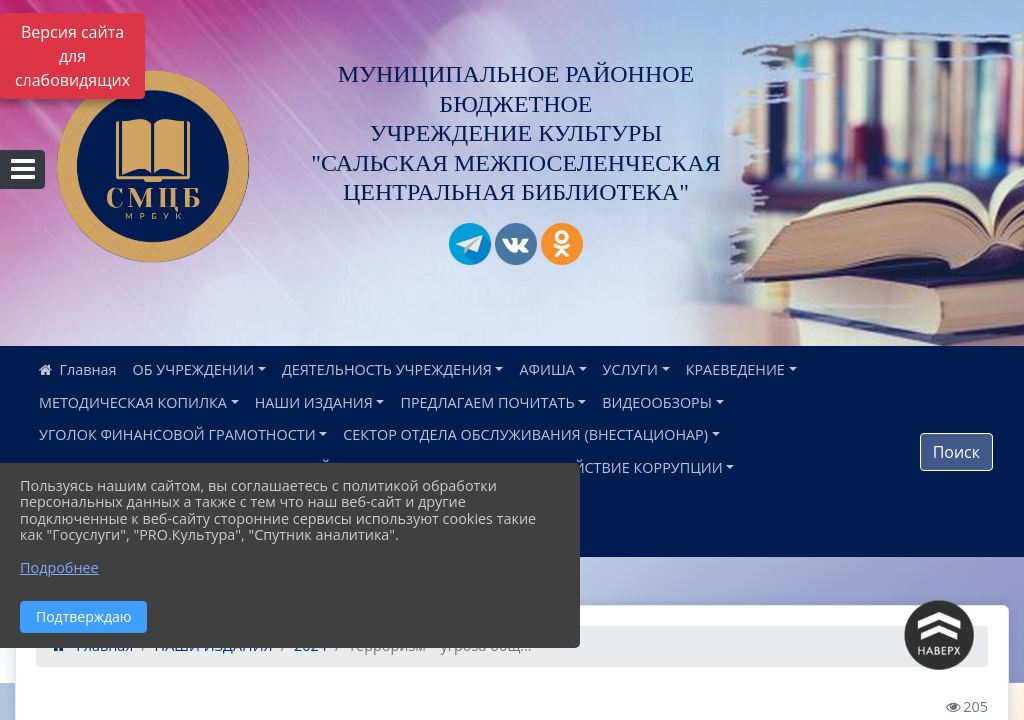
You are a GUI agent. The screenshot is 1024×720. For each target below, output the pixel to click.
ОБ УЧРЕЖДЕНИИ (194, 369)
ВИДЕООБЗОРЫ (657, 402)
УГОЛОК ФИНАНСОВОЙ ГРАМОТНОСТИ (177, 434)
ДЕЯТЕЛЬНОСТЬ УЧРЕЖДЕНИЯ (387, 369)
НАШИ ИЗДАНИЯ (314, 402)
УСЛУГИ (630, 369)
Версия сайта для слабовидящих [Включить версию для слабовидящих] (72, 56)
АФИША (546, 369)
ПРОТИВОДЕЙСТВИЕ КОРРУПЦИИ (604, 467)
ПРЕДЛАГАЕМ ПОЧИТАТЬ (487, 402)
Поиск (956, 452)
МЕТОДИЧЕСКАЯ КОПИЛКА (133, 402)
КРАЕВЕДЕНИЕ (735, 369)
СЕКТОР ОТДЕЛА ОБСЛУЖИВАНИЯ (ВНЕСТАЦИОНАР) (525, 434)
